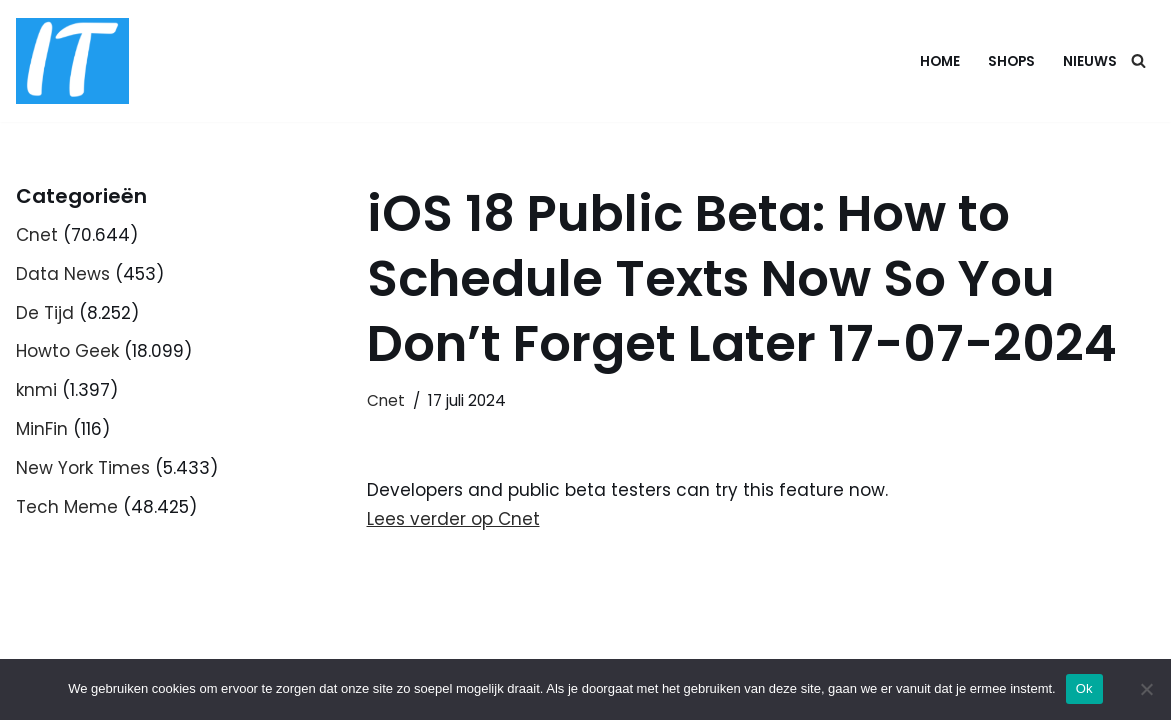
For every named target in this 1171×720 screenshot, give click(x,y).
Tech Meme (67, 507)
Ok (1084, 688)
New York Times (83, 468)
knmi (36, 390)
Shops (1011, 61)
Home (940, 61)
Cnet (37, 235)
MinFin (42, 429)
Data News (63, 274)
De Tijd (45, 313)
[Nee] (1146, 689)
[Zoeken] (1138, 60)
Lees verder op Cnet (453, 519)
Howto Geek (67, 351)
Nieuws (1090, 61)
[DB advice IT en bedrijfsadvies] (72, 61)
